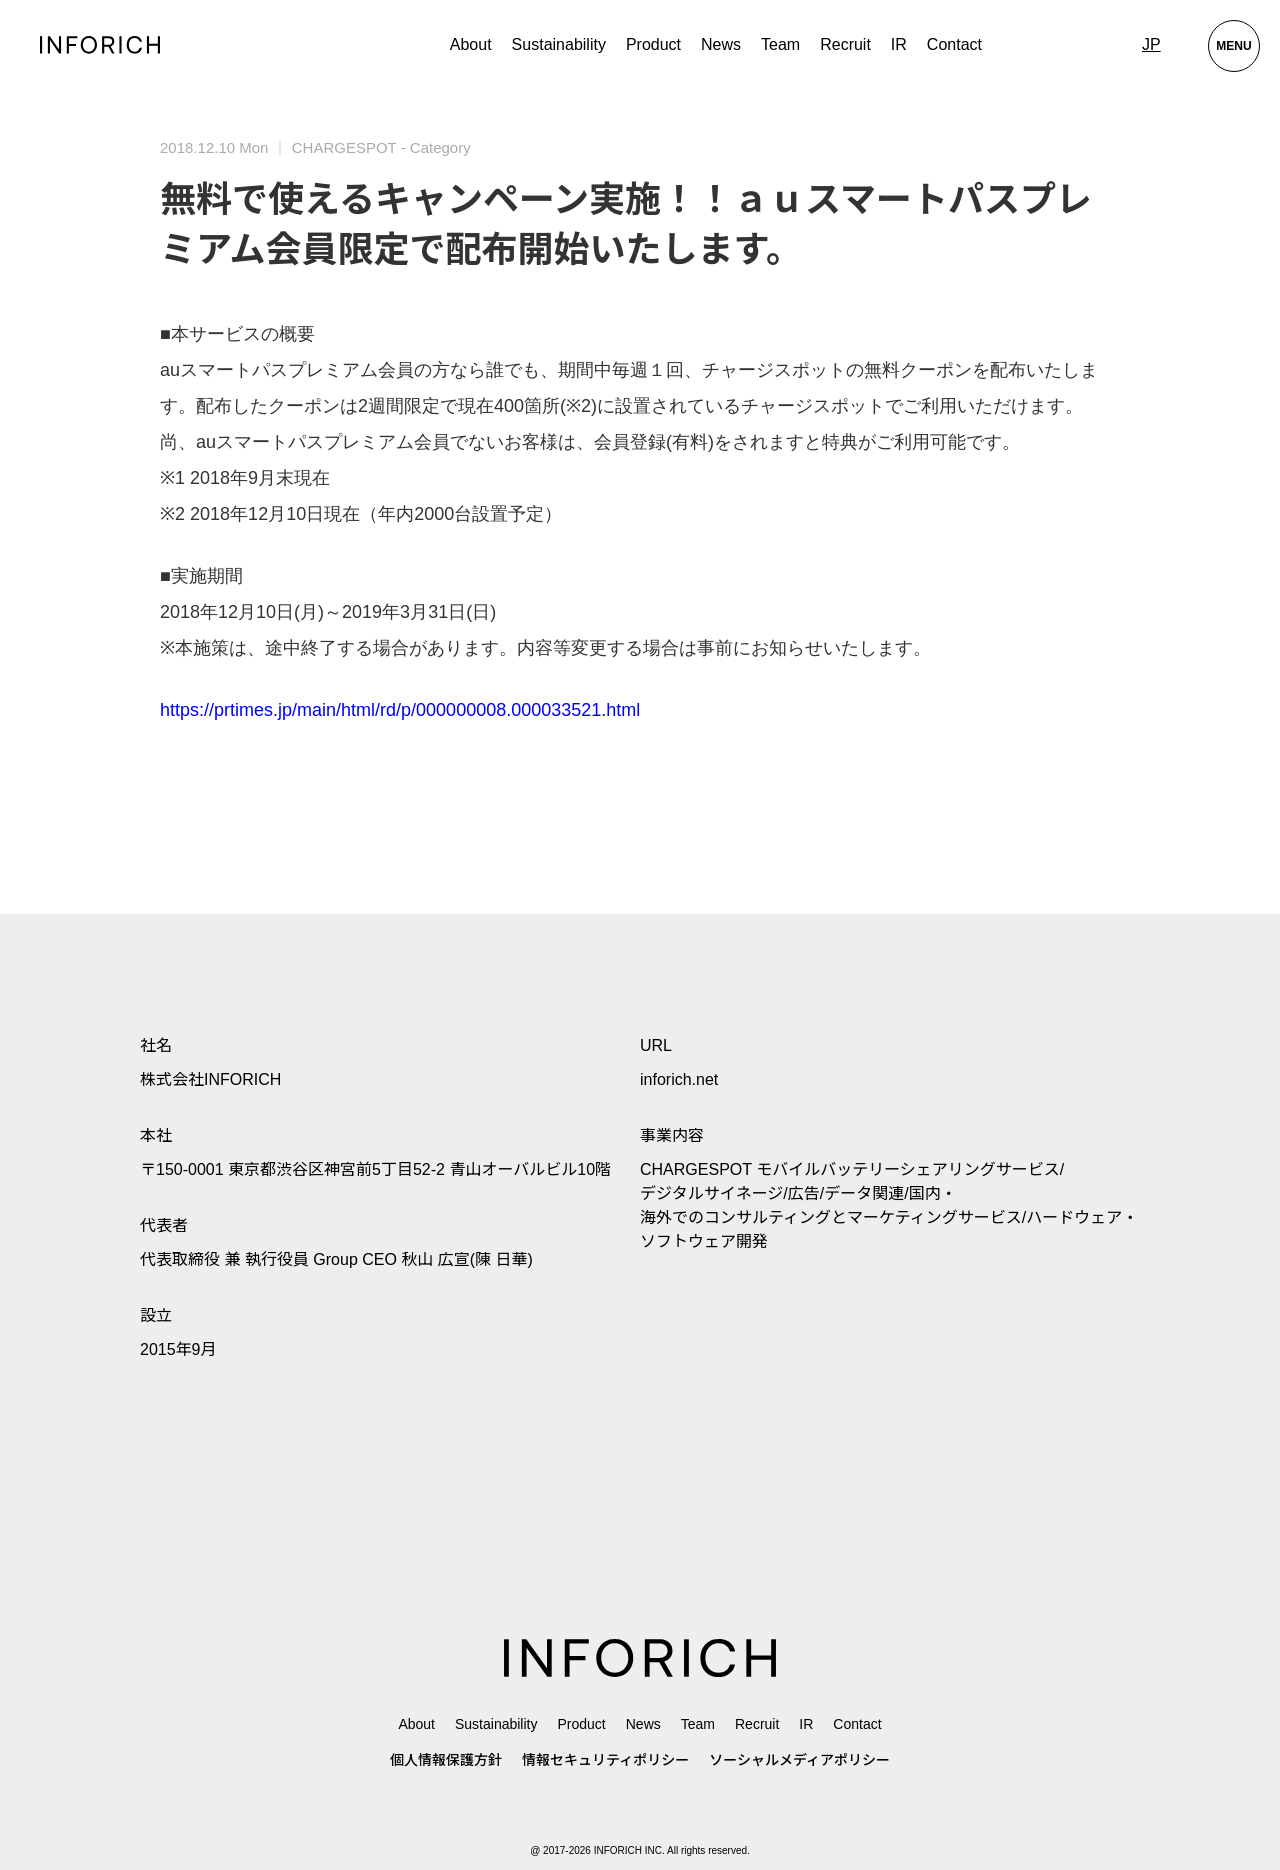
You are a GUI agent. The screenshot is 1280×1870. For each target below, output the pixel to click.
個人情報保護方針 (446, 1760)
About (471, 44)
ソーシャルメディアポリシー (799, 1760)
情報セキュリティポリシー (605, 1760)
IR (899, 44)
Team (780, 44)
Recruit (845, 44)
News (721, 44)
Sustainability (559, 44)
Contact (954, 44)
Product (581, 1724)
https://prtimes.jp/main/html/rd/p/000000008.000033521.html (400, 710)
